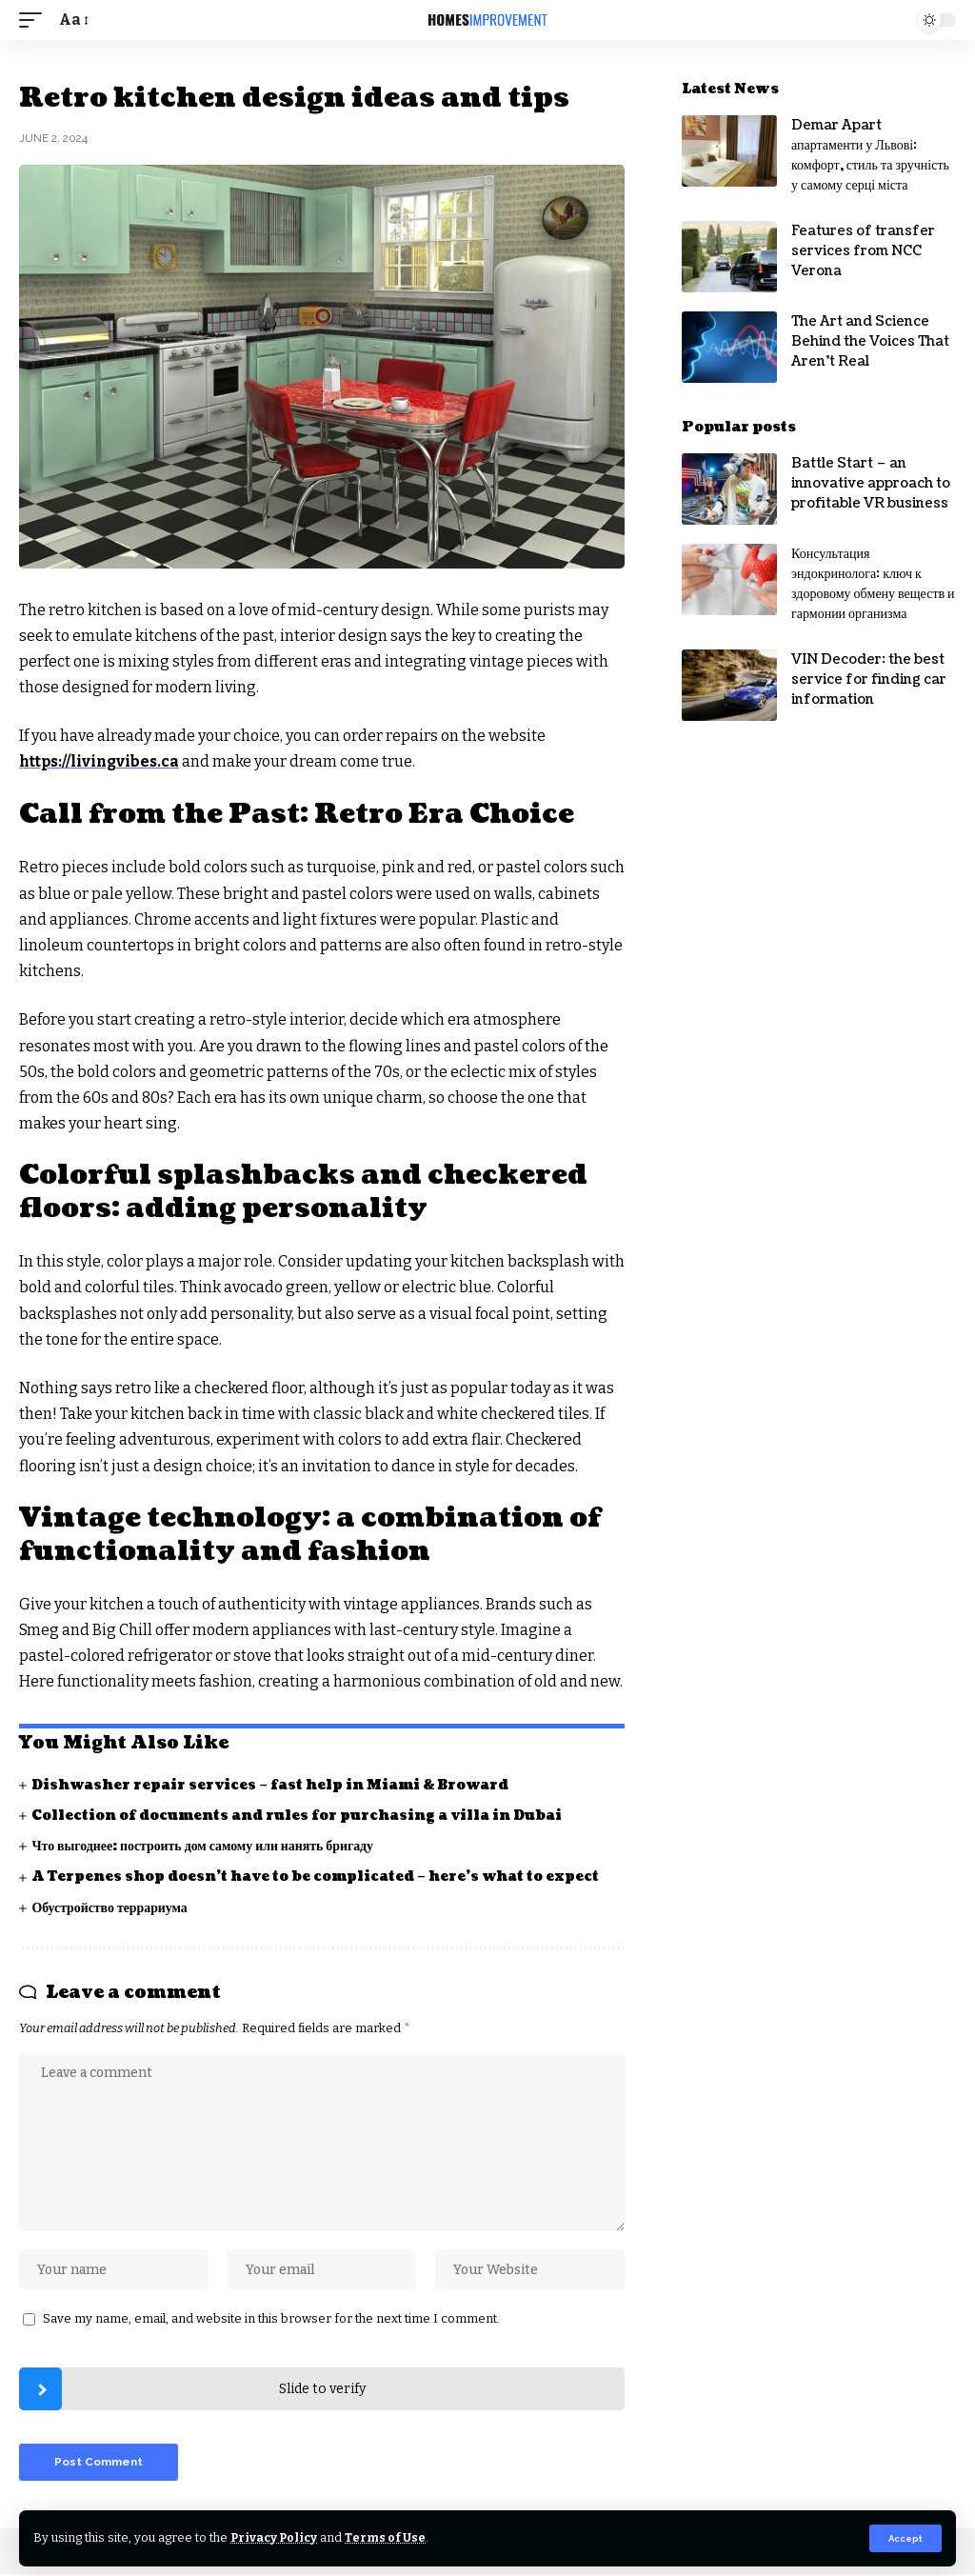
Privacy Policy (275, 2537)
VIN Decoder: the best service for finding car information (868, 679)
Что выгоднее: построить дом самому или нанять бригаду (204, 1845)
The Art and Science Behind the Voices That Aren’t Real (870, 341)
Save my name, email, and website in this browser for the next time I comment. (271, 2319)
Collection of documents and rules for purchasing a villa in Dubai (297, 1815)
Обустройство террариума (110, 1907)
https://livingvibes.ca (101, 761)
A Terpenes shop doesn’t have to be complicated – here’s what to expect (316, 1876)
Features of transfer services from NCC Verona (863, 251)
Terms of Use (388, 2537)
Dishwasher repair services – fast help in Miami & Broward (271, 1784)
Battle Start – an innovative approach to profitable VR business (870, 483)
